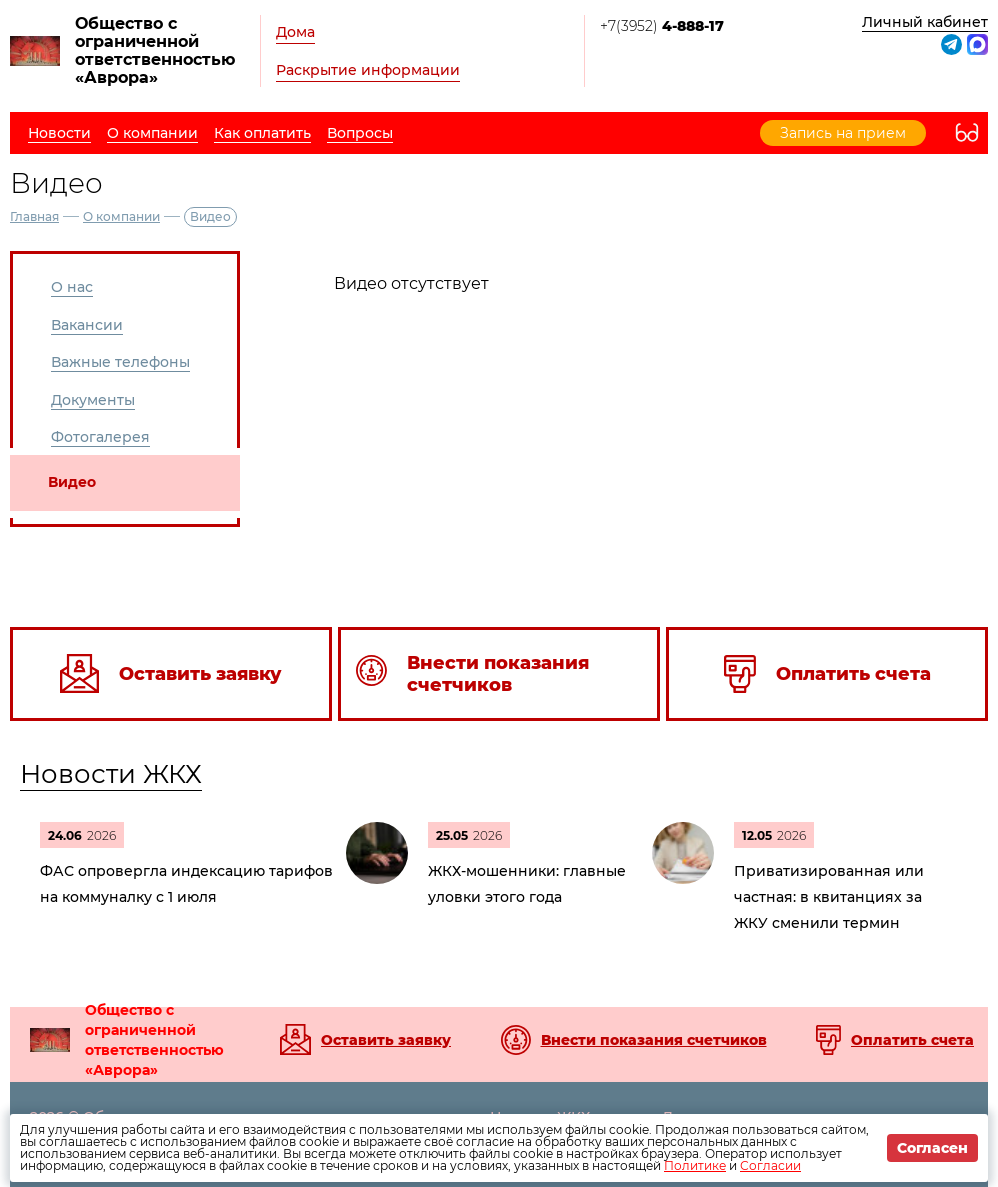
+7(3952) (662, 26)
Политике (695, 1165)
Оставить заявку (386, 1040)
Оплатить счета (912, 1040)
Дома (295, 32)
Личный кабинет (925, 22)
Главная (34, 216)
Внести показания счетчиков (654, 1040)
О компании (121, 216)
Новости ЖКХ (111, 774)
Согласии (770, 1165)
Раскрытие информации (368, 70)
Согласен (932, 1148)
